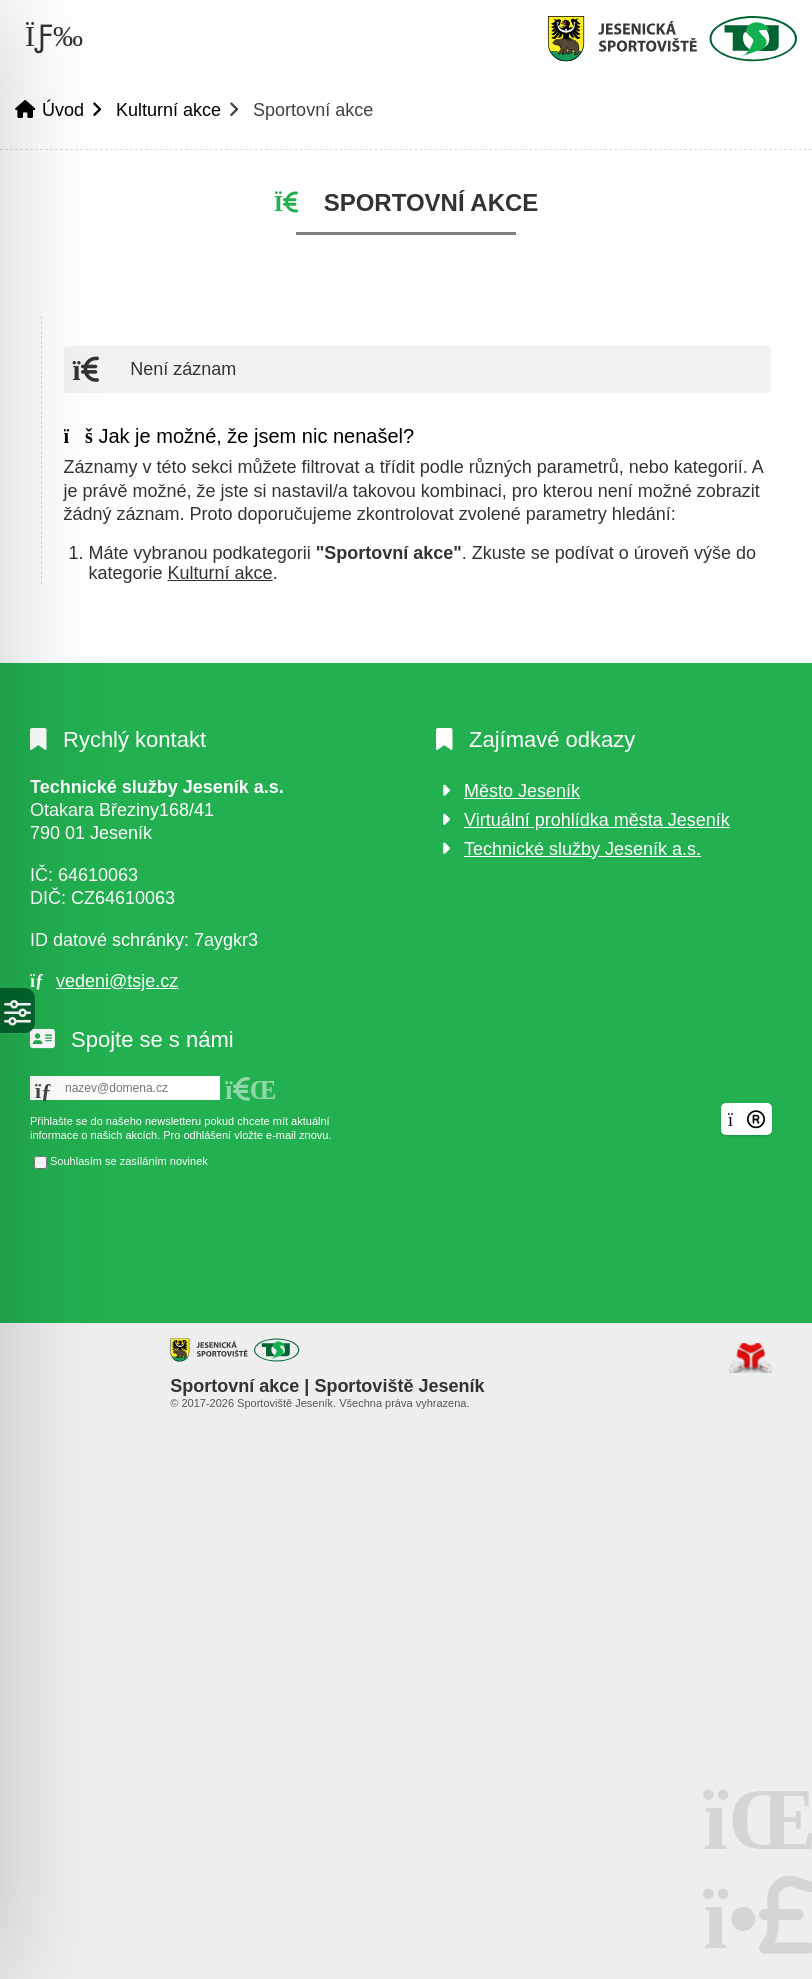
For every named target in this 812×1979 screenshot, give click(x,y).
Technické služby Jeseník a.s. (582, 849)
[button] (251, 1090)
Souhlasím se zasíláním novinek (129, 1162)
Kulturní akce (168, 109)
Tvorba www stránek (750, 1358)
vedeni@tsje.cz (117, 981)
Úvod (672, 38)
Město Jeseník (522, 791)
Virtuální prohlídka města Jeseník (597, 820)
